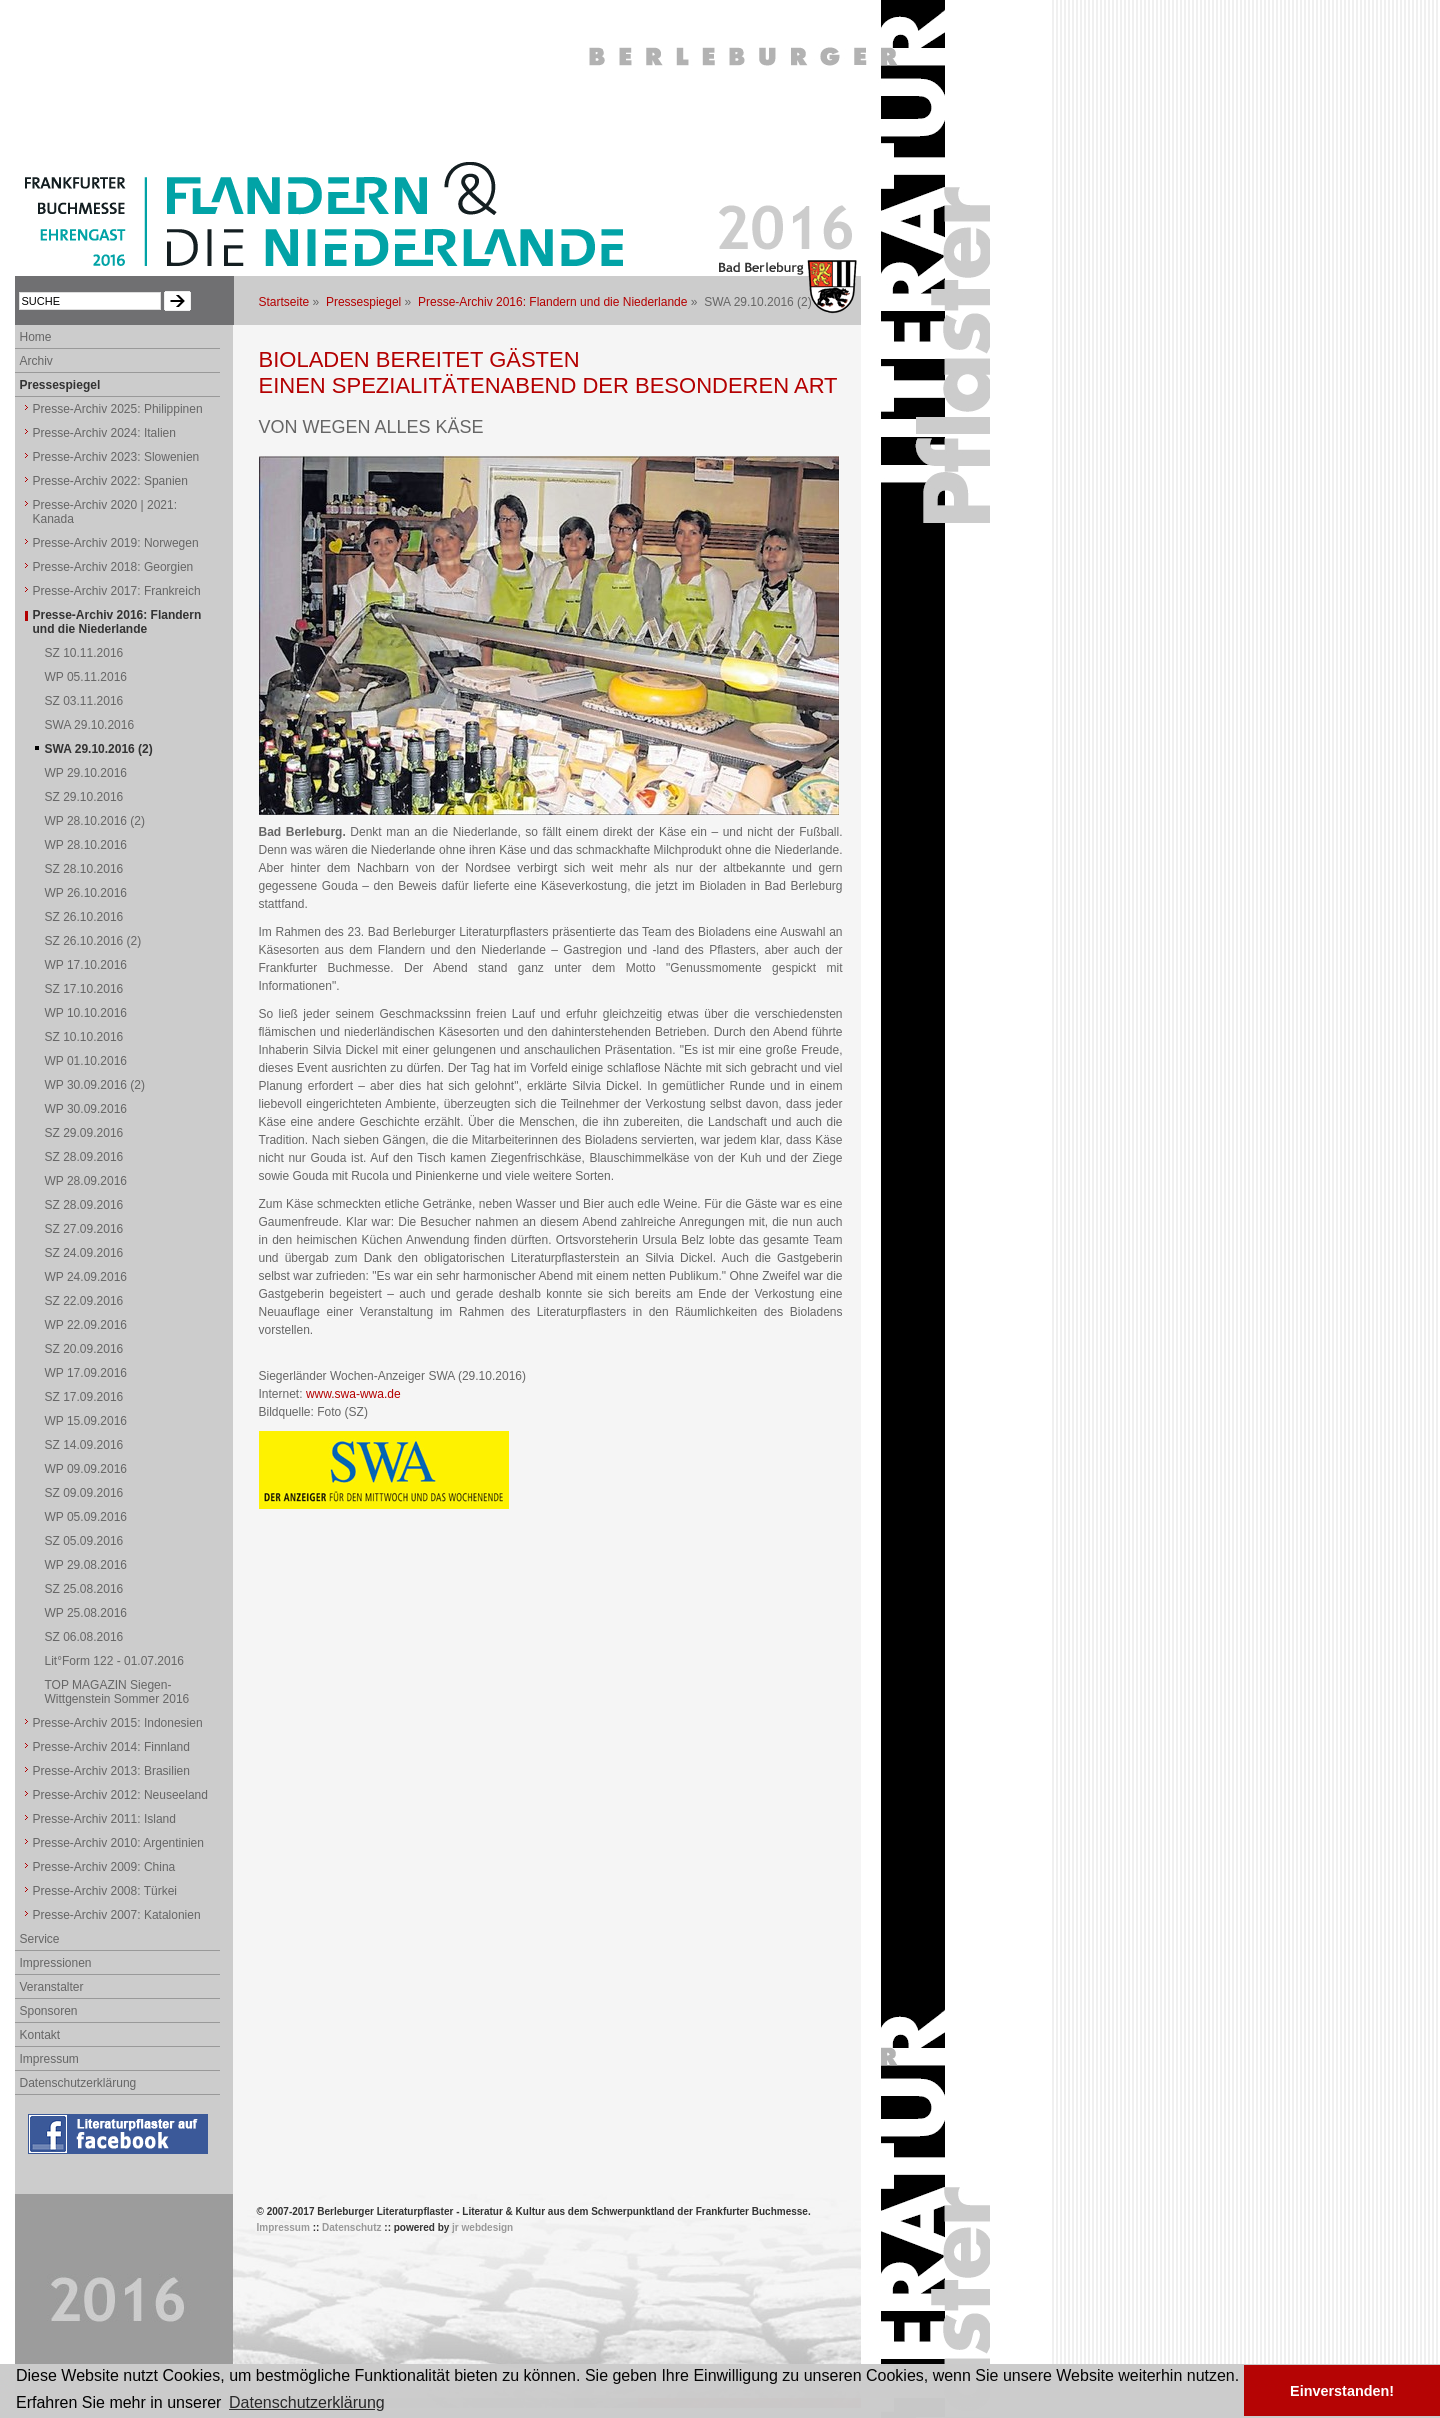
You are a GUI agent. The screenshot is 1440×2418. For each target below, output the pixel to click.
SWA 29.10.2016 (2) (99, 749)
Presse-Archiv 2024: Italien (104, 433)
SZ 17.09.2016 (84, 1397)
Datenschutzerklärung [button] (307, 2402)
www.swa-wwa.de (353, 1394)
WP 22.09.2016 (86, 1325)
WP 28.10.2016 (86, 845)
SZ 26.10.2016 (84, 917)
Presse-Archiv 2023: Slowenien (116, 457)
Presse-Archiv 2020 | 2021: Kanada (105, 512)
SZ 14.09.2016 (84, 1445)
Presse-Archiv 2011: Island (104, 1819)
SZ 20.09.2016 (84, 1349)
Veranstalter (52, 1987)
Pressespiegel (363, 302)
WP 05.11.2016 (86, 677)
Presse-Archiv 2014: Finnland (111, 1747)
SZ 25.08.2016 (84, 1589)
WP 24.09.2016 (86, 1277)
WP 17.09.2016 (86, 1373)
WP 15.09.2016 (86, 1421)
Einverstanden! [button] (1342, 2391)
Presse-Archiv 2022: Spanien (110, 481)
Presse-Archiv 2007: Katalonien (117, 1915)
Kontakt (40, 2035)
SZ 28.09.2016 (84, 1157)
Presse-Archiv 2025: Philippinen (118, 409)
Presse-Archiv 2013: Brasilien (111, 1771)
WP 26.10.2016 (86, 893)
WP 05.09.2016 (86, 1517)
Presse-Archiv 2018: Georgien (113, 567)
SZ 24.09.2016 (84, 1253)
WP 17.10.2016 (86, 965)
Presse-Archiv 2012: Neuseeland (120, 1795)
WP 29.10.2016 (86, 773)
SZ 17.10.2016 (84, 989)
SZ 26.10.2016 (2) (93, 941)
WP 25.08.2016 (86, 1613)
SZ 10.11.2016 (84, 653)
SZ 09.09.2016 (84, 1493)
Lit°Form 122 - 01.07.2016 (115, 1661)
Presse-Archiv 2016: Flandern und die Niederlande (553, 302)
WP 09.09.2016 (86, 1469)
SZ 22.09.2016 (84, 1301)
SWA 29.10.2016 (90, 725)
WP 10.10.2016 (86, 1013)
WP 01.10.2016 (86, 1061)
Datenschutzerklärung (78, 2083)
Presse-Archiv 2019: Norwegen (116, 543)
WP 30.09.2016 (86, 1109)
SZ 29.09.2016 (84, 1133)
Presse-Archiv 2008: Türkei (105, 1891)
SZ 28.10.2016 (84, 869)
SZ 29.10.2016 (84, 797)
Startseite (284, 302)
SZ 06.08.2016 (84, 1637)
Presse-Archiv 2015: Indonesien (118, 1723)
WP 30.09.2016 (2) (95, 1085)
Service (40, 1939)
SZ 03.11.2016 (84, 701)
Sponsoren (49, 2011)
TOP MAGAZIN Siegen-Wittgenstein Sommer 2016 (117, 1692)
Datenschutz (351, 2227)
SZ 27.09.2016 (84, 1229)
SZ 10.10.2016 (84, 1037)
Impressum (49, 2059)
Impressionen (56, 1963)
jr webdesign (482, 2227)
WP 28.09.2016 (86, 1181)
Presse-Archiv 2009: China (104, 1867)
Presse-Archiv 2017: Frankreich (117, 591)
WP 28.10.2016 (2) (95, 821)
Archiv (36, 361)
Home (36, 337)
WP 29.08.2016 (86, 1565)
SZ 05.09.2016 (84, 1541)
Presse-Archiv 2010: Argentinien (118, 1843)
